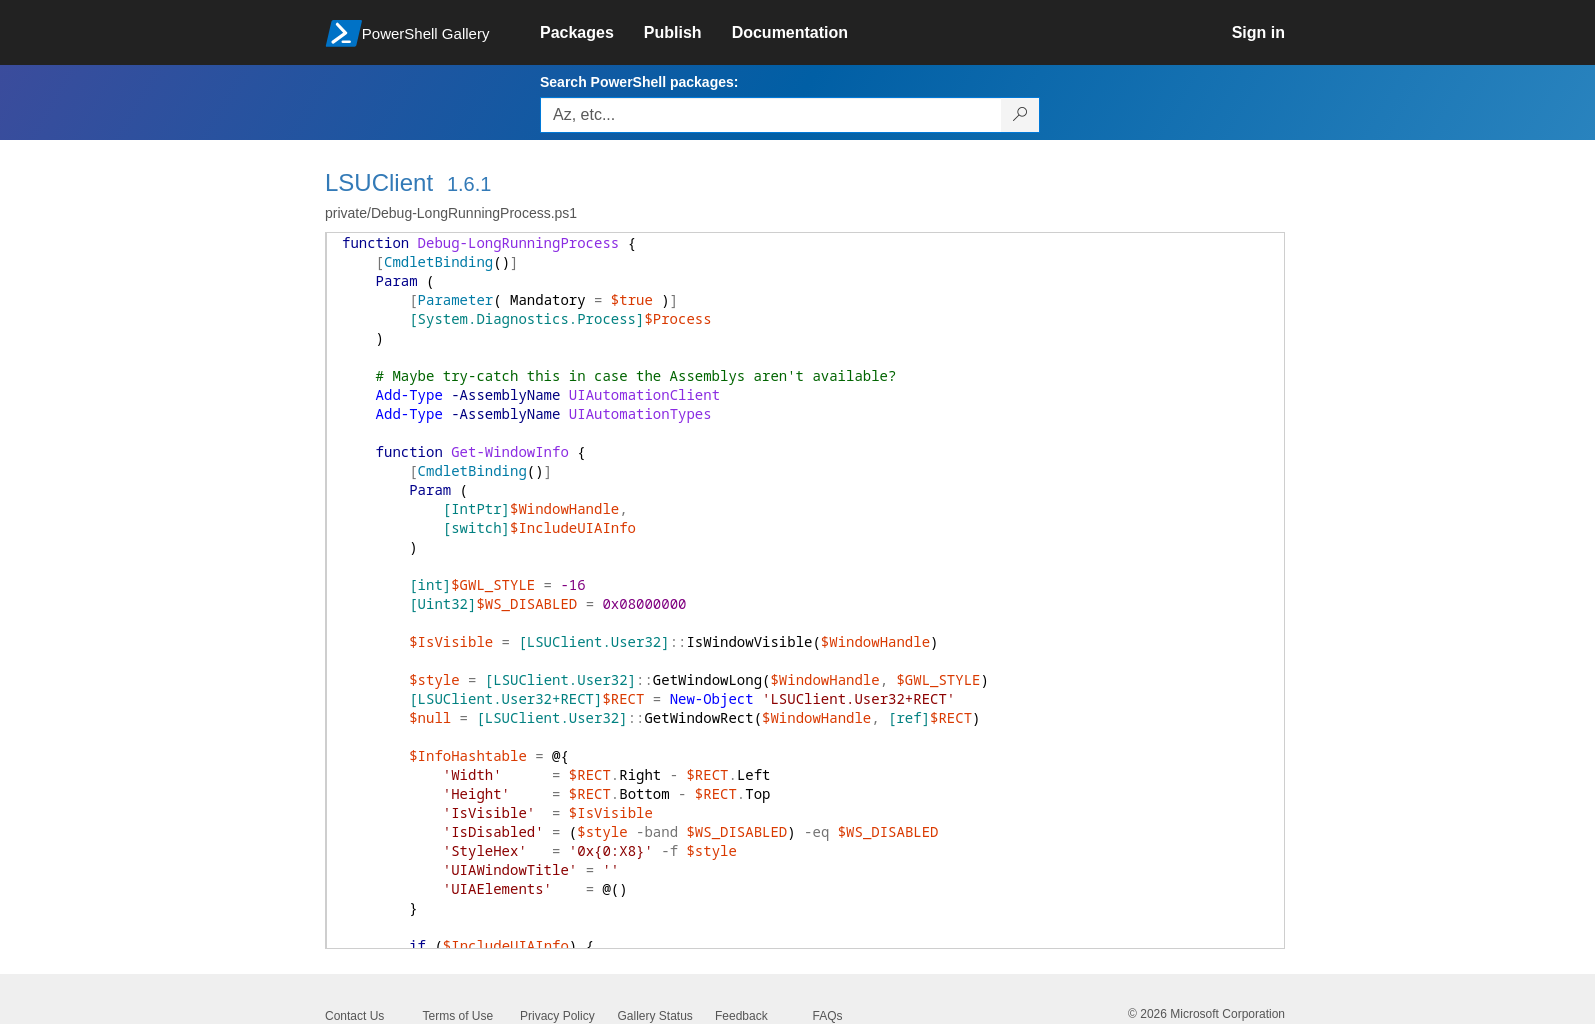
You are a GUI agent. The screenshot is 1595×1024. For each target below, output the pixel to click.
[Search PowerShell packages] (1020, 115)
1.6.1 (469, 184)
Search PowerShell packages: (639, 82)
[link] (592, 33)
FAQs (828, 1016)
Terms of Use (458, 1016)
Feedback (741, 1016)
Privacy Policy (557, 1016)
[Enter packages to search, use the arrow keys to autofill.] (771, 115)
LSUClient (379, 182)
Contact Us (354, 1016)
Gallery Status (655, 1016)
